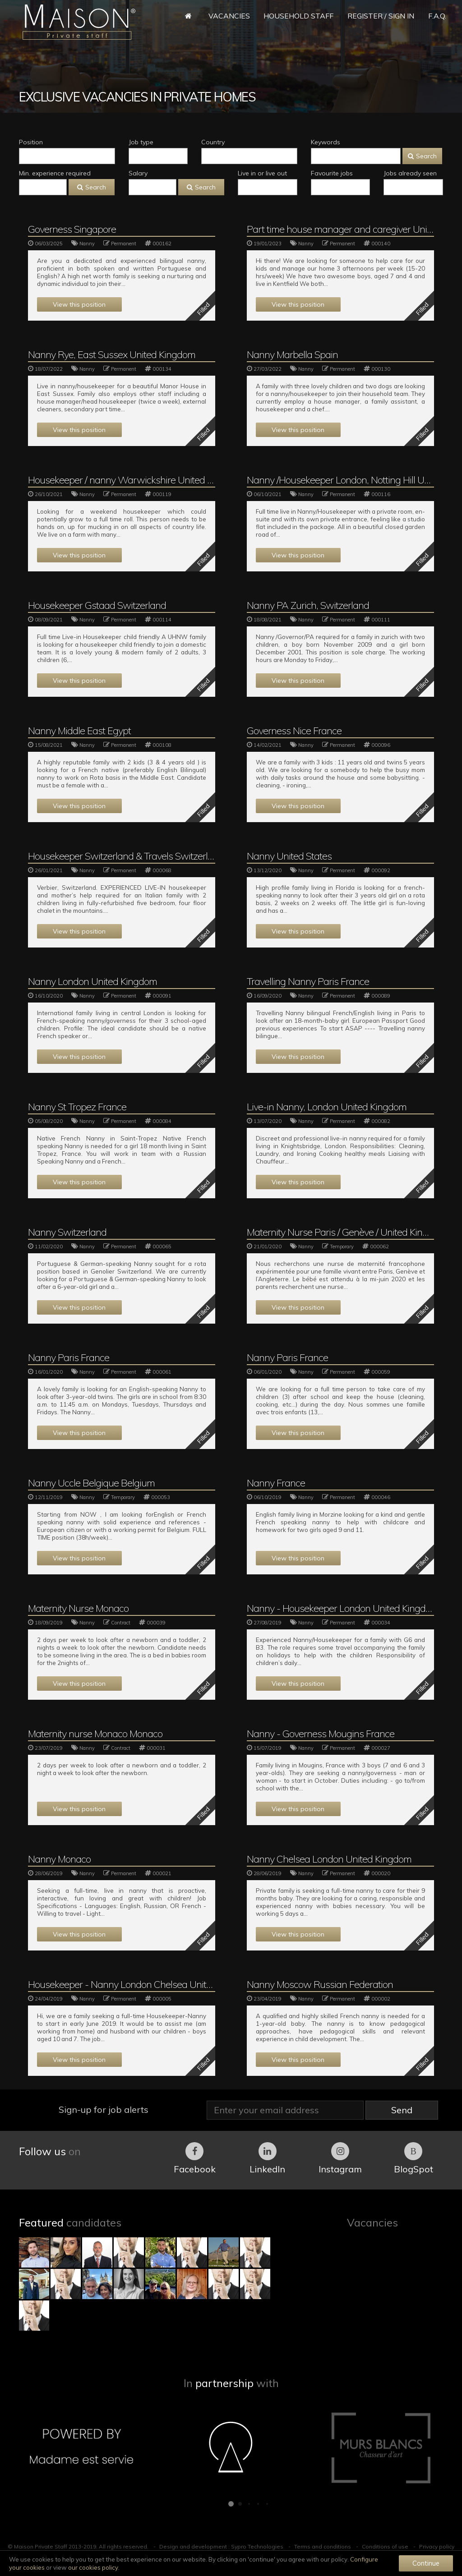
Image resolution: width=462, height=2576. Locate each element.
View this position (79, 304)
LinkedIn (267, 2158)
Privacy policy (436, 2546)
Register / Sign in (380, 15)
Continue (425, 2563)
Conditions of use (385, 2546)
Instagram (340, 2158)
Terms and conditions (322, 2546)
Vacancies (229, 15)
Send (401, 2110)
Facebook (195, 2158)
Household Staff (298, 15)
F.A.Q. (437, 15)
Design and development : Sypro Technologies (221, 2546)
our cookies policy (93, 2567)
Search (422, 156)
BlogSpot (413, 2158)
